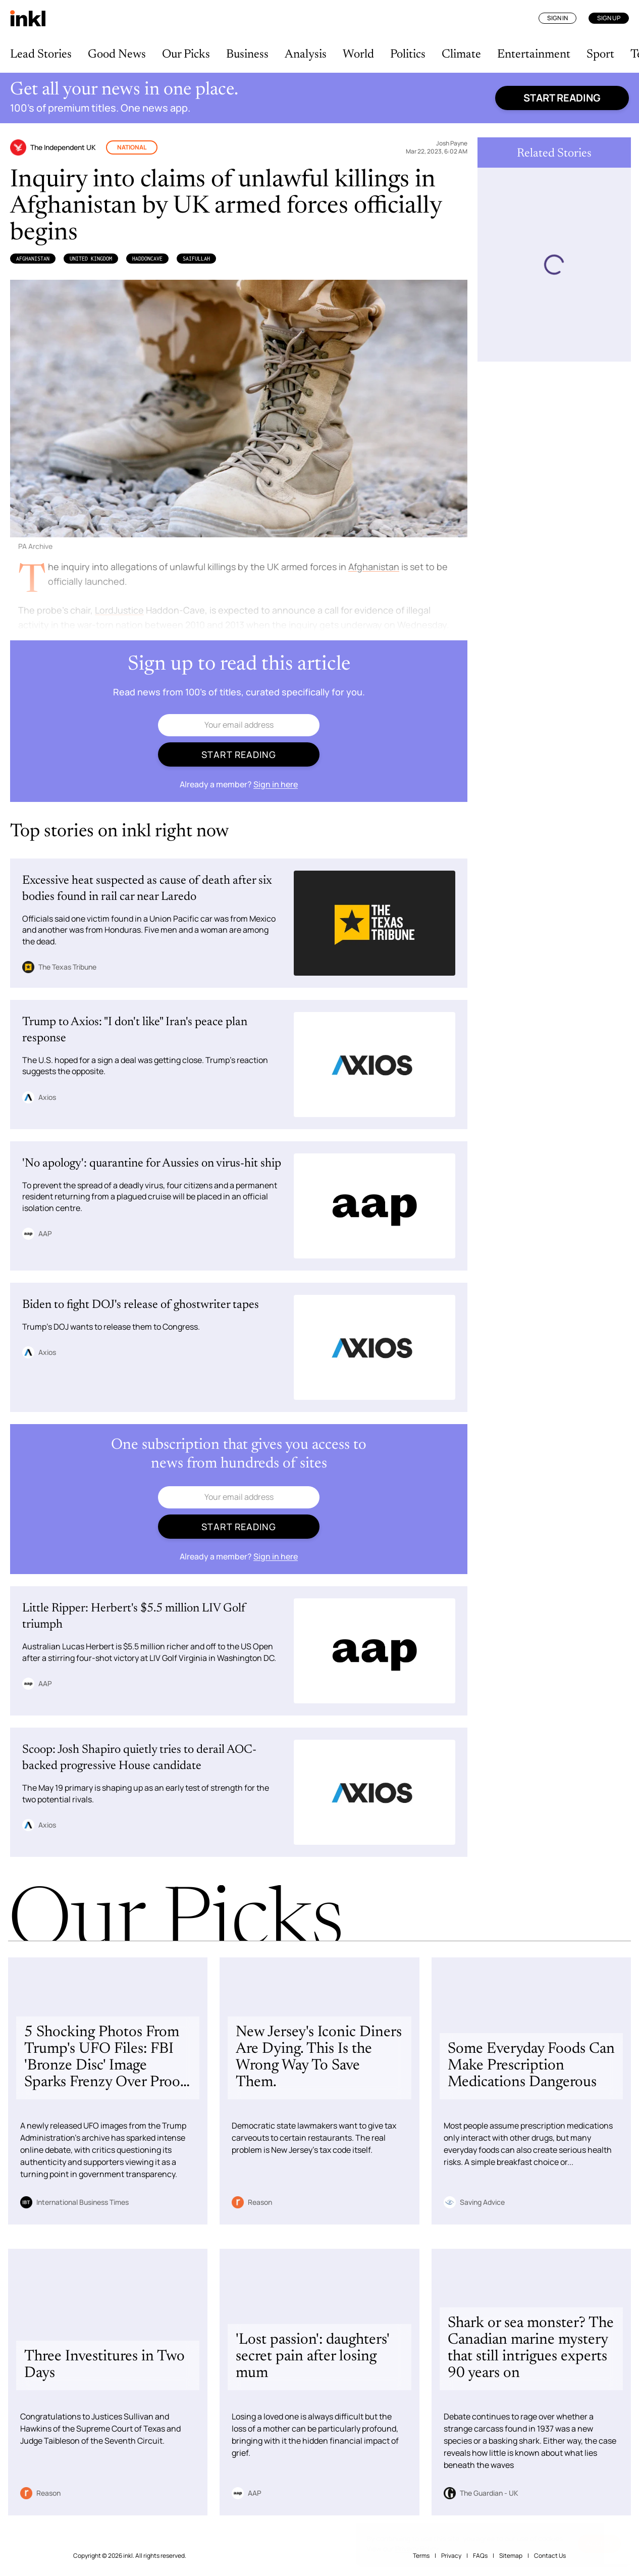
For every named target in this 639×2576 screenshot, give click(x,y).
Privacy (451, 2555)
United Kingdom (91, 259)
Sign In (557, 18)
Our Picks (186, 54)
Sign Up (608, 18)
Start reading (562, 98)
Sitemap (510, 2555)
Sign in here (275, 784)
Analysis (306, 54)
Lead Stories (41, 54)
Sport (600, 54)
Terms (421, 2555)
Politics (407, 54)
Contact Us (550, 2555)
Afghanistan (32, 259)
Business (247, 54)
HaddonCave (147, 259)
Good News (117, 54)
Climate (461, 54)
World (358, 54)
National (131, 147)
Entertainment (533, 54)
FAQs (480, 2555)
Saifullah (196, 259)
